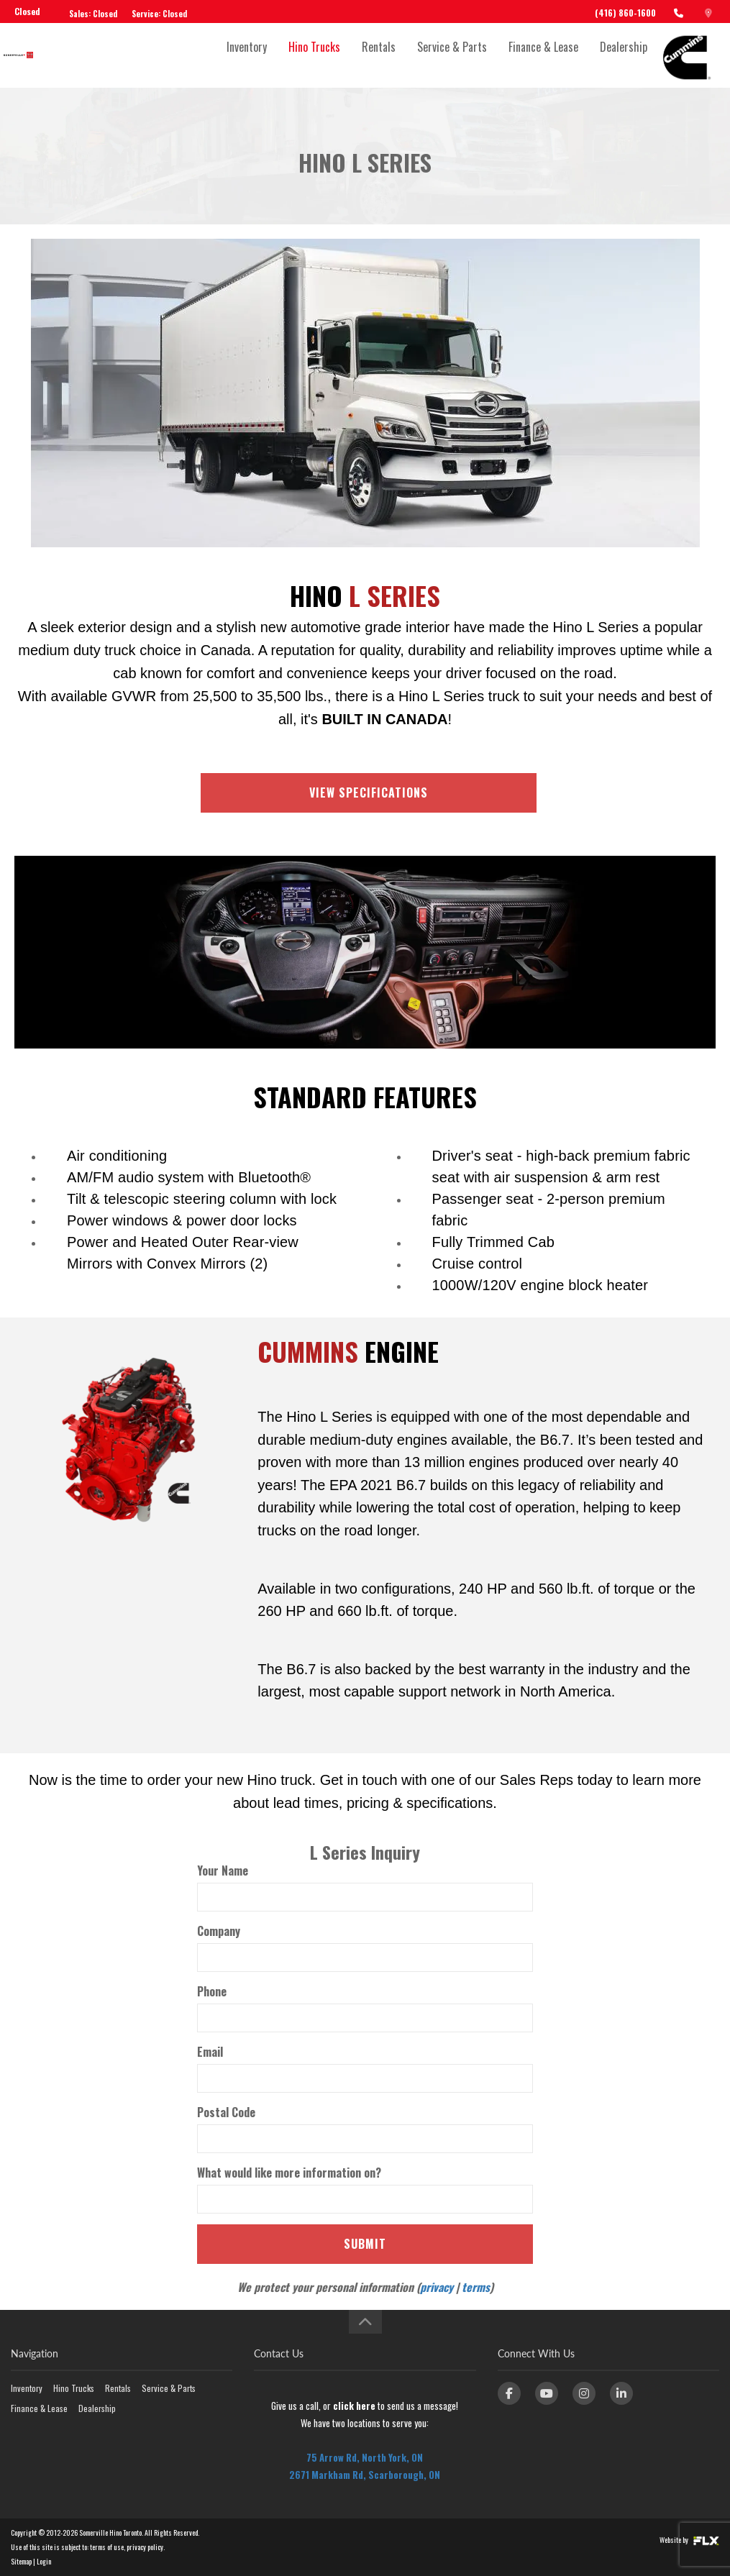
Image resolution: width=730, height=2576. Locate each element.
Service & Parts (452, 55)
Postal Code (226, 2112)
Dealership (623, 55)
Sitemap (21, 2561)
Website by (689, 2539)
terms (476, 2287)
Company (218, 1931)
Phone (212, 1991)
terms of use (107, 2546)
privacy (436, 2287)
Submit (365, 2243)
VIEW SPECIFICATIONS (368, 792)
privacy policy (145, 2546)
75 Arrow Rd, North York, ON (364, 2457)
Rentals (379, 55)
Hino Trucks (314, 55)
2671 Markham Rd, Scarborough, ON (364, 2474)
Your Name (222, 1870)
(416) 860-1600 (625, 12)
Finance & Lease (543, 55)
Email (210, 2051)
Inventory (247, 55)
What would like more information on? (289, 2172)
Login (44, 2561)
